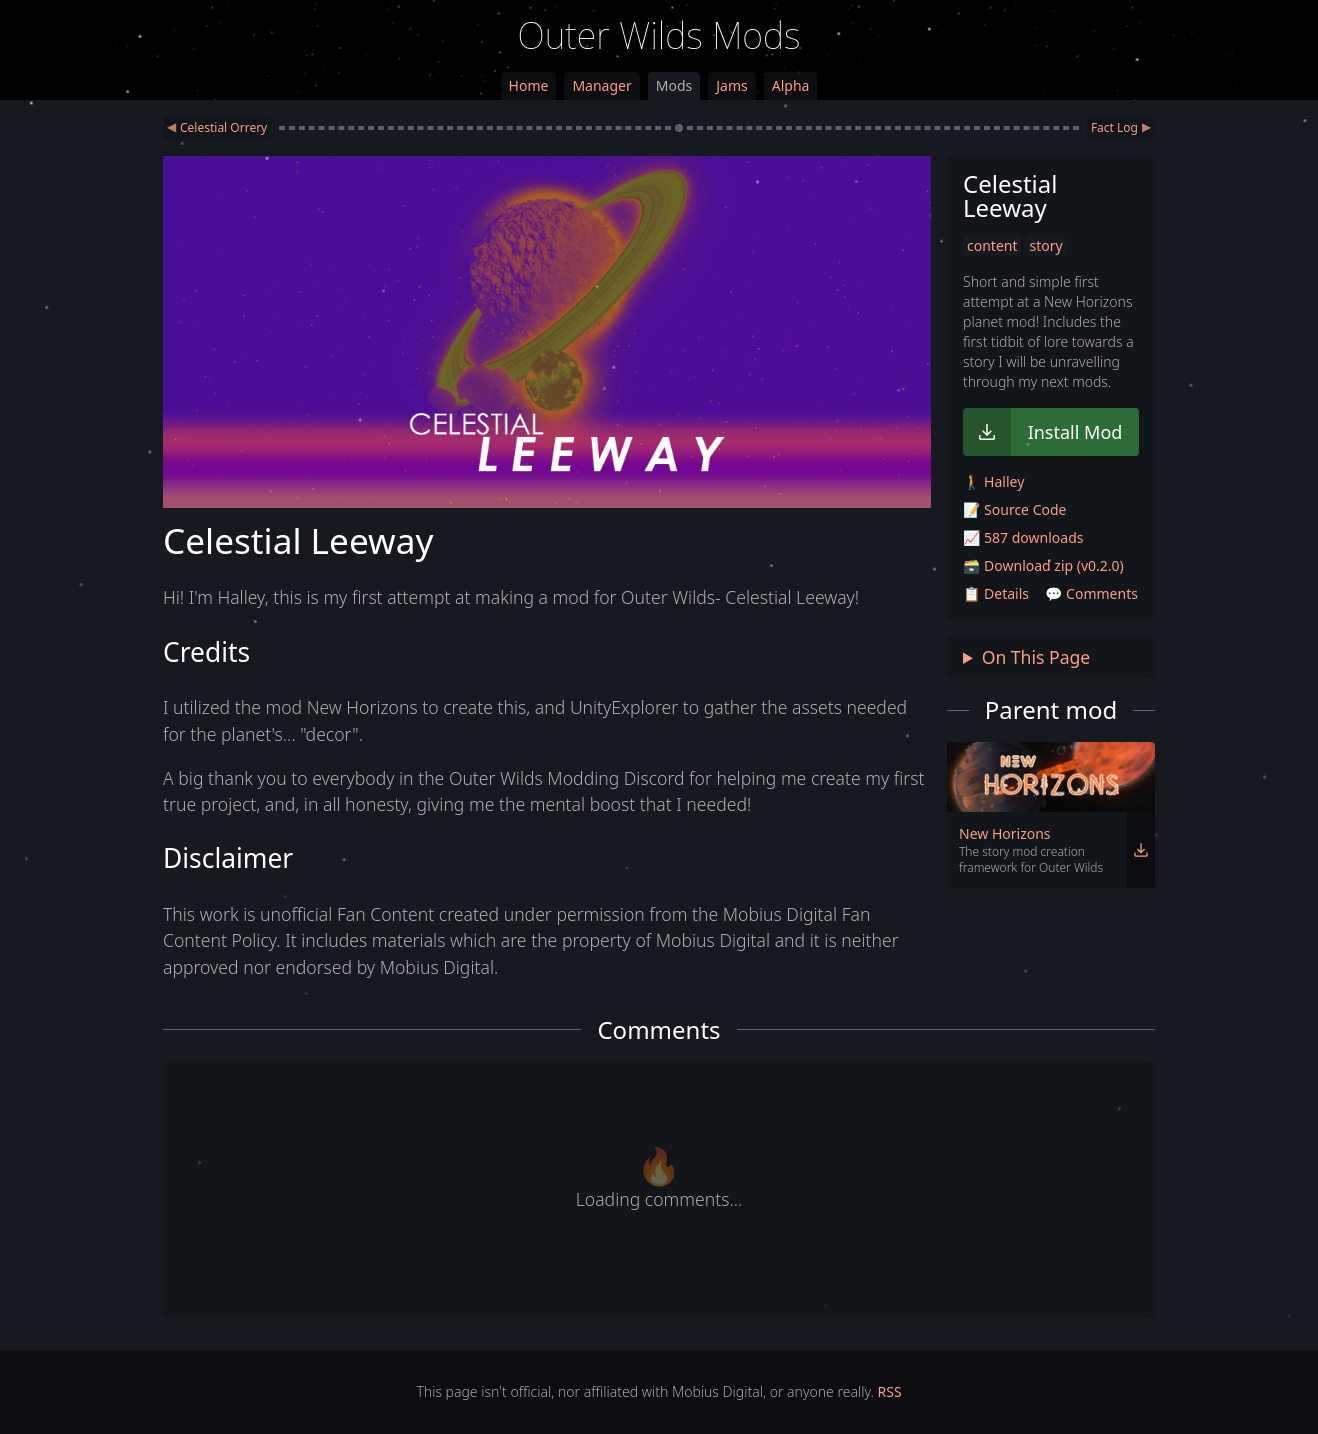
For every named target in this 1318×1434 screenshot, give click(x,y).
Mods (674, 85)
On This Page (1036, 657)
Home (529, 85)
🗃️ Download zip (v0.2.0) (1043, 565)
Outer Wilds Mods (659, 35)
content (992, 245)
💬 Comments (1091, 593)
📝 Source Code (1014, 509)
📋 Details (996, 593)
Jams (731, 85)
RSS (890, 1391)
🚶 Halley (993, 481)
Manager (601, 85)
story (1046, 245)
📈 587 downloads (1023, 537)
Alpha (791, 85)
